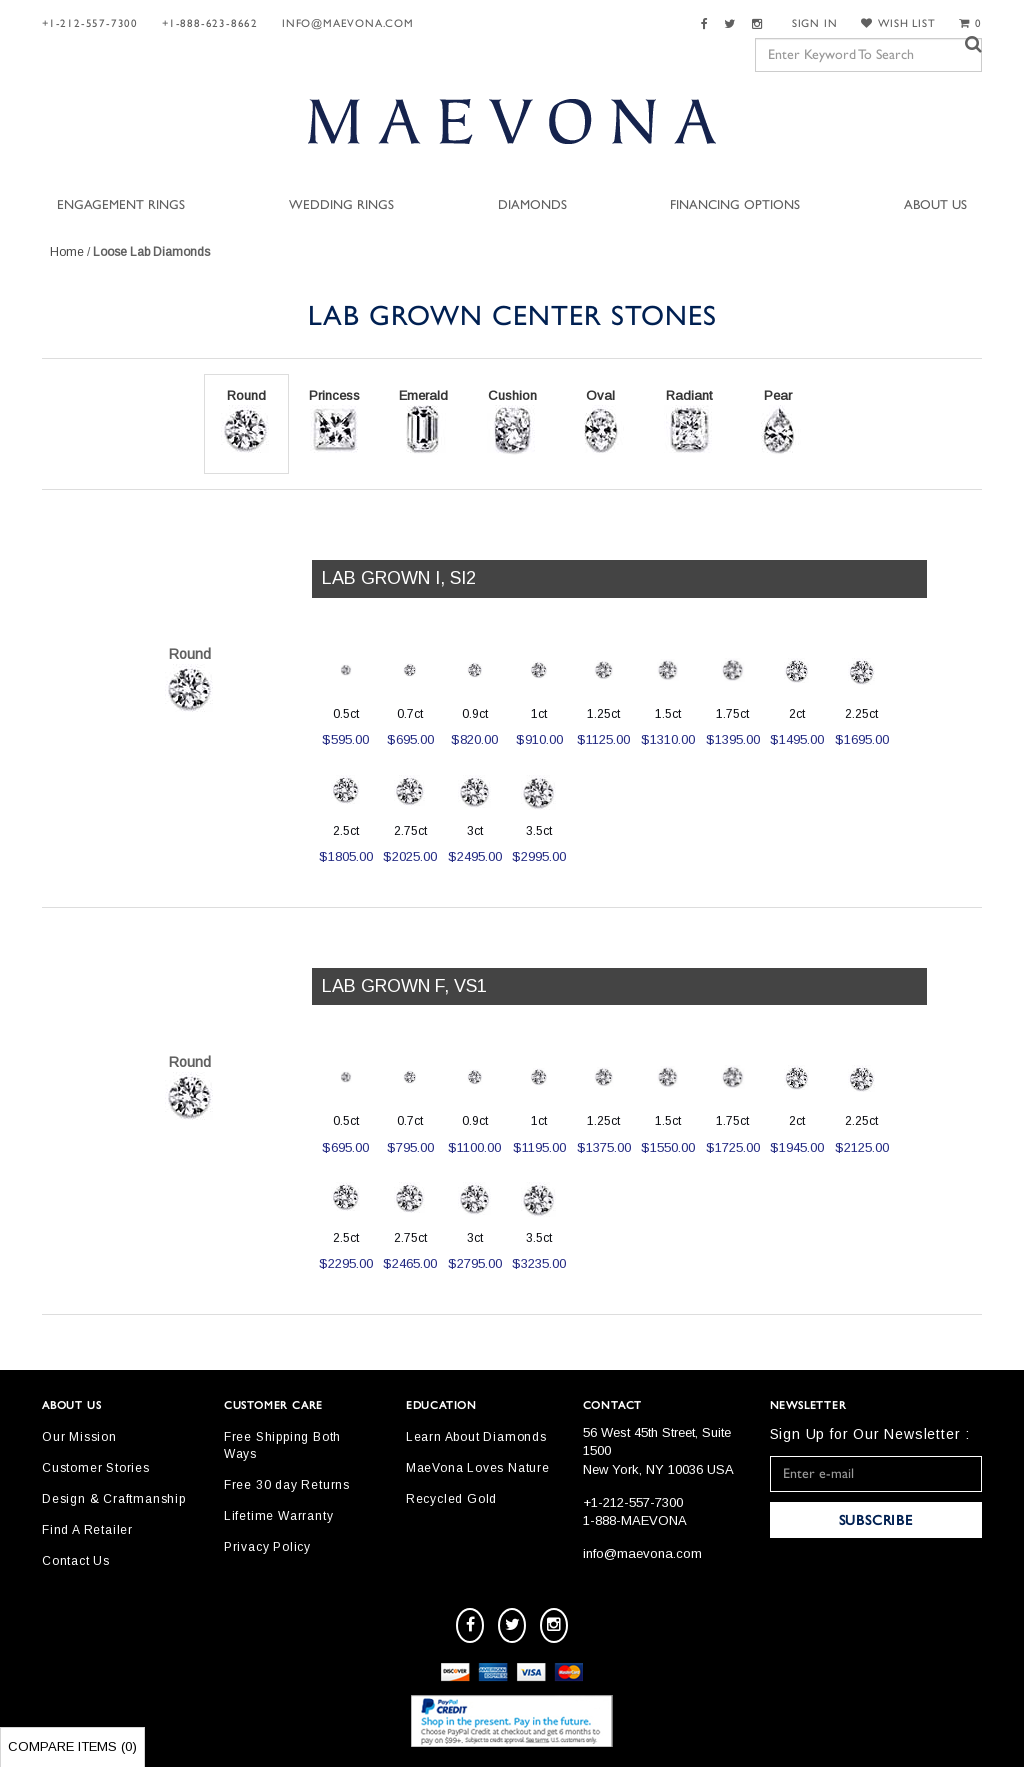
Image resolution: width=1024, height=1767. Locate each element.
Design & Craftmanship (114, 1499)
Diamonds (532, 205)
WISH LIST (898, 23)
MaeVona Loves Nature (478, 1468)
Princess (334, 422)
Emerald (423, 422)
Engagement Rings (121, 205)
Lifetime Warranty (279, 1516)
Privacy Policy (267, 1547)
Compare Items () (72, 1746)
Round (246, 422)
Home (67, 252)
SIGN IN (815, 23)
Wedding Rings (341, 205)
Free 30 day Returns (287, 1485)
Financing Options (735, 205)
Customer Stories (96, 1468)
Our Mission (79, 1437)
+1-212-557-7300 (90, 23)
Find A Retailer (87, 1530)
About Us (935, 205)
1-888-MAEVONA (635, 1520)
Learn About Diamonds (476, 1437)
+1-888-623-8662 (210, 23)
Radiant (689, 422)
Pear (778, 422)
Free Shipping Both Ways (282, 1445)
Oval (601, 422)
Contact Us (76, 1561)
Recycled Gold (451, 1499)
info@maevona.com (348, 23)
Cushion (512, 422)
